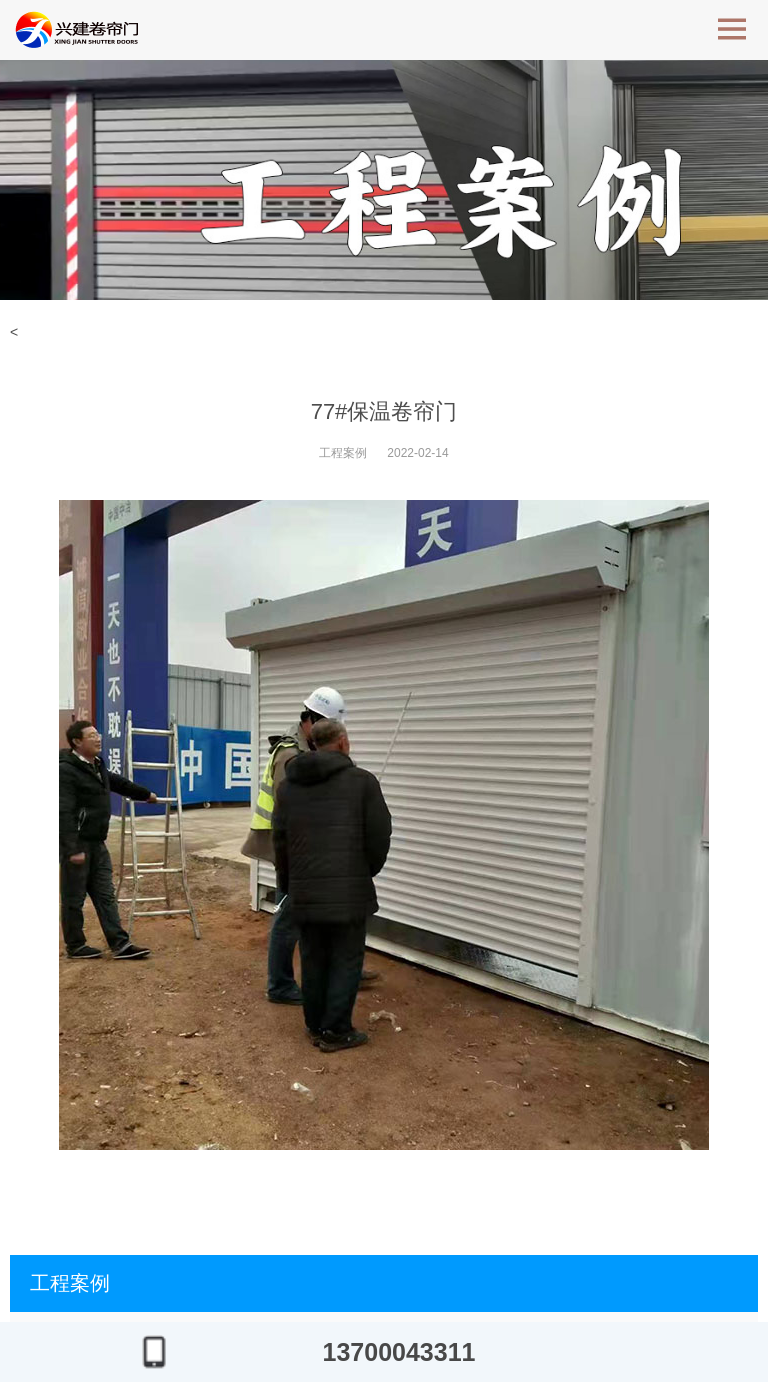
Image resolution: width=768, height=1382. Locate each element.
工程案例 (343, 453)
